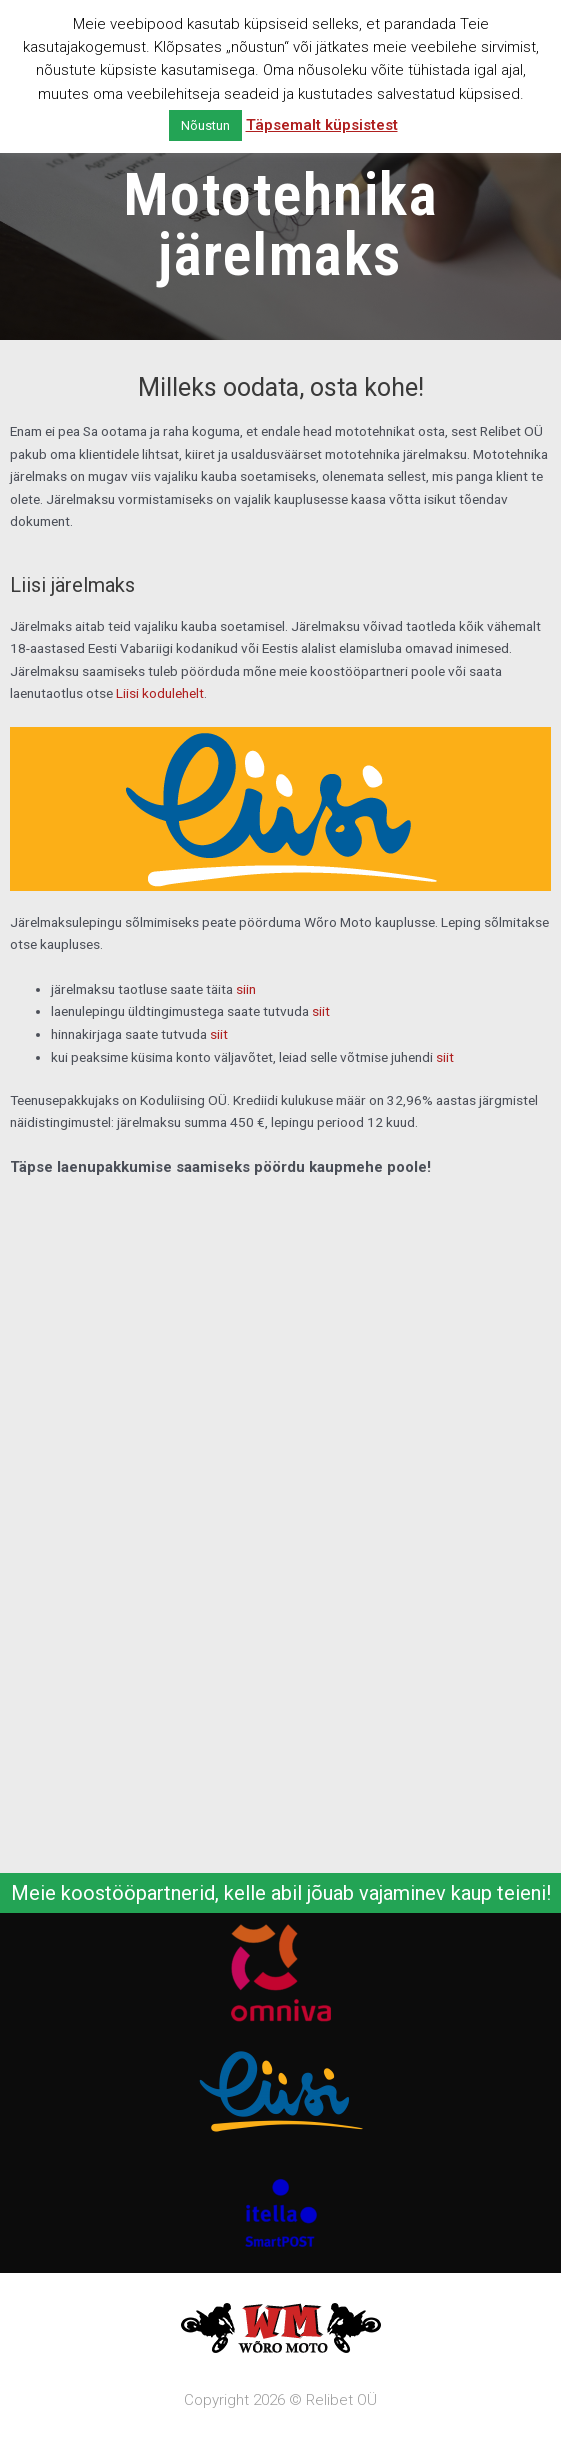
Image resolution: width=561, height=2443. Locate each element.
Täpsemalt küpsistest (322, 125)
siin (246, 989)
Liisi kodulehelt (160, 693)
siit (321, 1011)
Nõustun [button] (205, 125)
